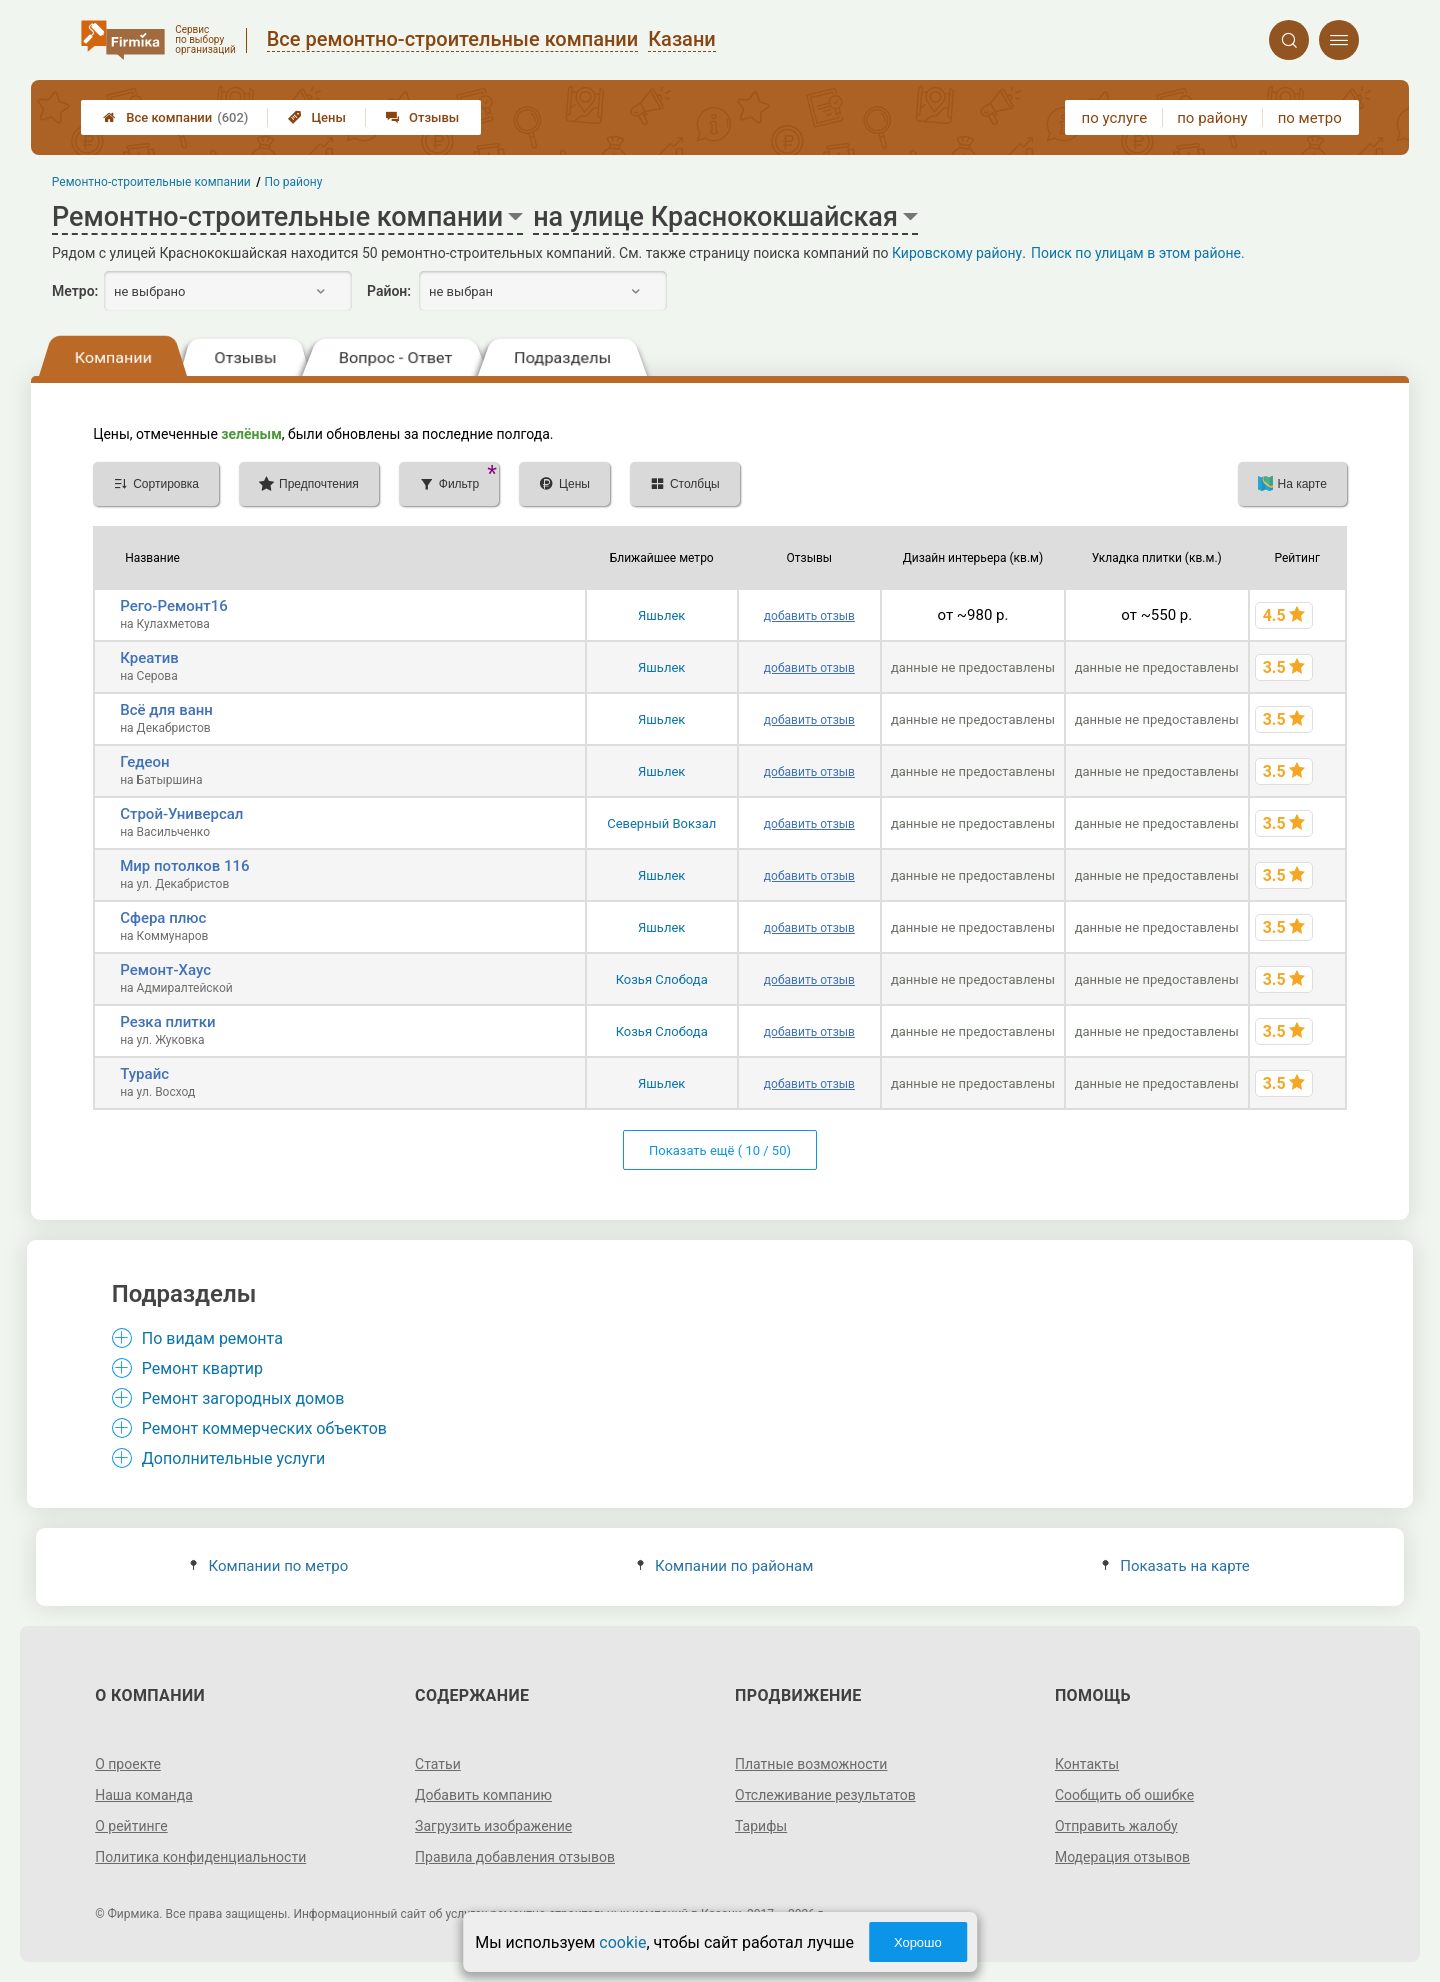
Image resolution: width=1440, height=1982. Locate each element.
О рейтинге (131, 1826)
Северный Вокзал (661, 823)
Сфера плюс (163, 918)
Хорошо (918, 1942)
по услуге (1115, 118)
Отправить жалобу (1116, 1826)
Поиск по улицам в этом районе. (1138, 253)
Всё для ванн (166, 710)
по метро (1310, 118)
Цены (317, 117)
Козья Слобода (662, 979)
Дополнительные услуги (233, 1458)
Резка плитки (167, 1022)
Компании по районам (725, 1566)
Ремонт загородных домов (243, 1398)
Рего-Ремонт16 (174, 606)
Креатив (149, 658)
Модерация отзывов (1122, 1857)
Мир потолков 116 (184, 866)
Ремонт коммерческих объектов (264, 1428)
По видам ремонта (212, 1338)
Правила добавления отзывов (515, 1857)
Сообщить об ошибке (1124, 1795)
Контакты (1087, 1764)
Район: (389, 291)
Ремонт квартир (202, 1368)
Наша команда (144, 1795)
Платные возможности (811, 1764)
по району (1212, 118)
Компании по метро (269, 1566)
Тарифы (761, 1826)
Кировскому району (957, 253)
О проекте (128, 1764)
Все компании (175, 117)
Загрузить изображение (493, 1826)
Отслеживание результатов (825, 1795)
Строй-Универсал (181, 814)
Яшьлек (661, 615)
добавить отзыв (809, 616)
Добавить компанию (483, 1795)
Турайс (144, 1074)
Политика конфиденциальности (200, 1857)
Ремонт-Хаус (165, 970)
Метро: (75, 291)
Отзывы (422, 117)
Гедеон (144, 762)
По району (294, 182)
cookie (622, 1942)
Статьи (438, 1764)
